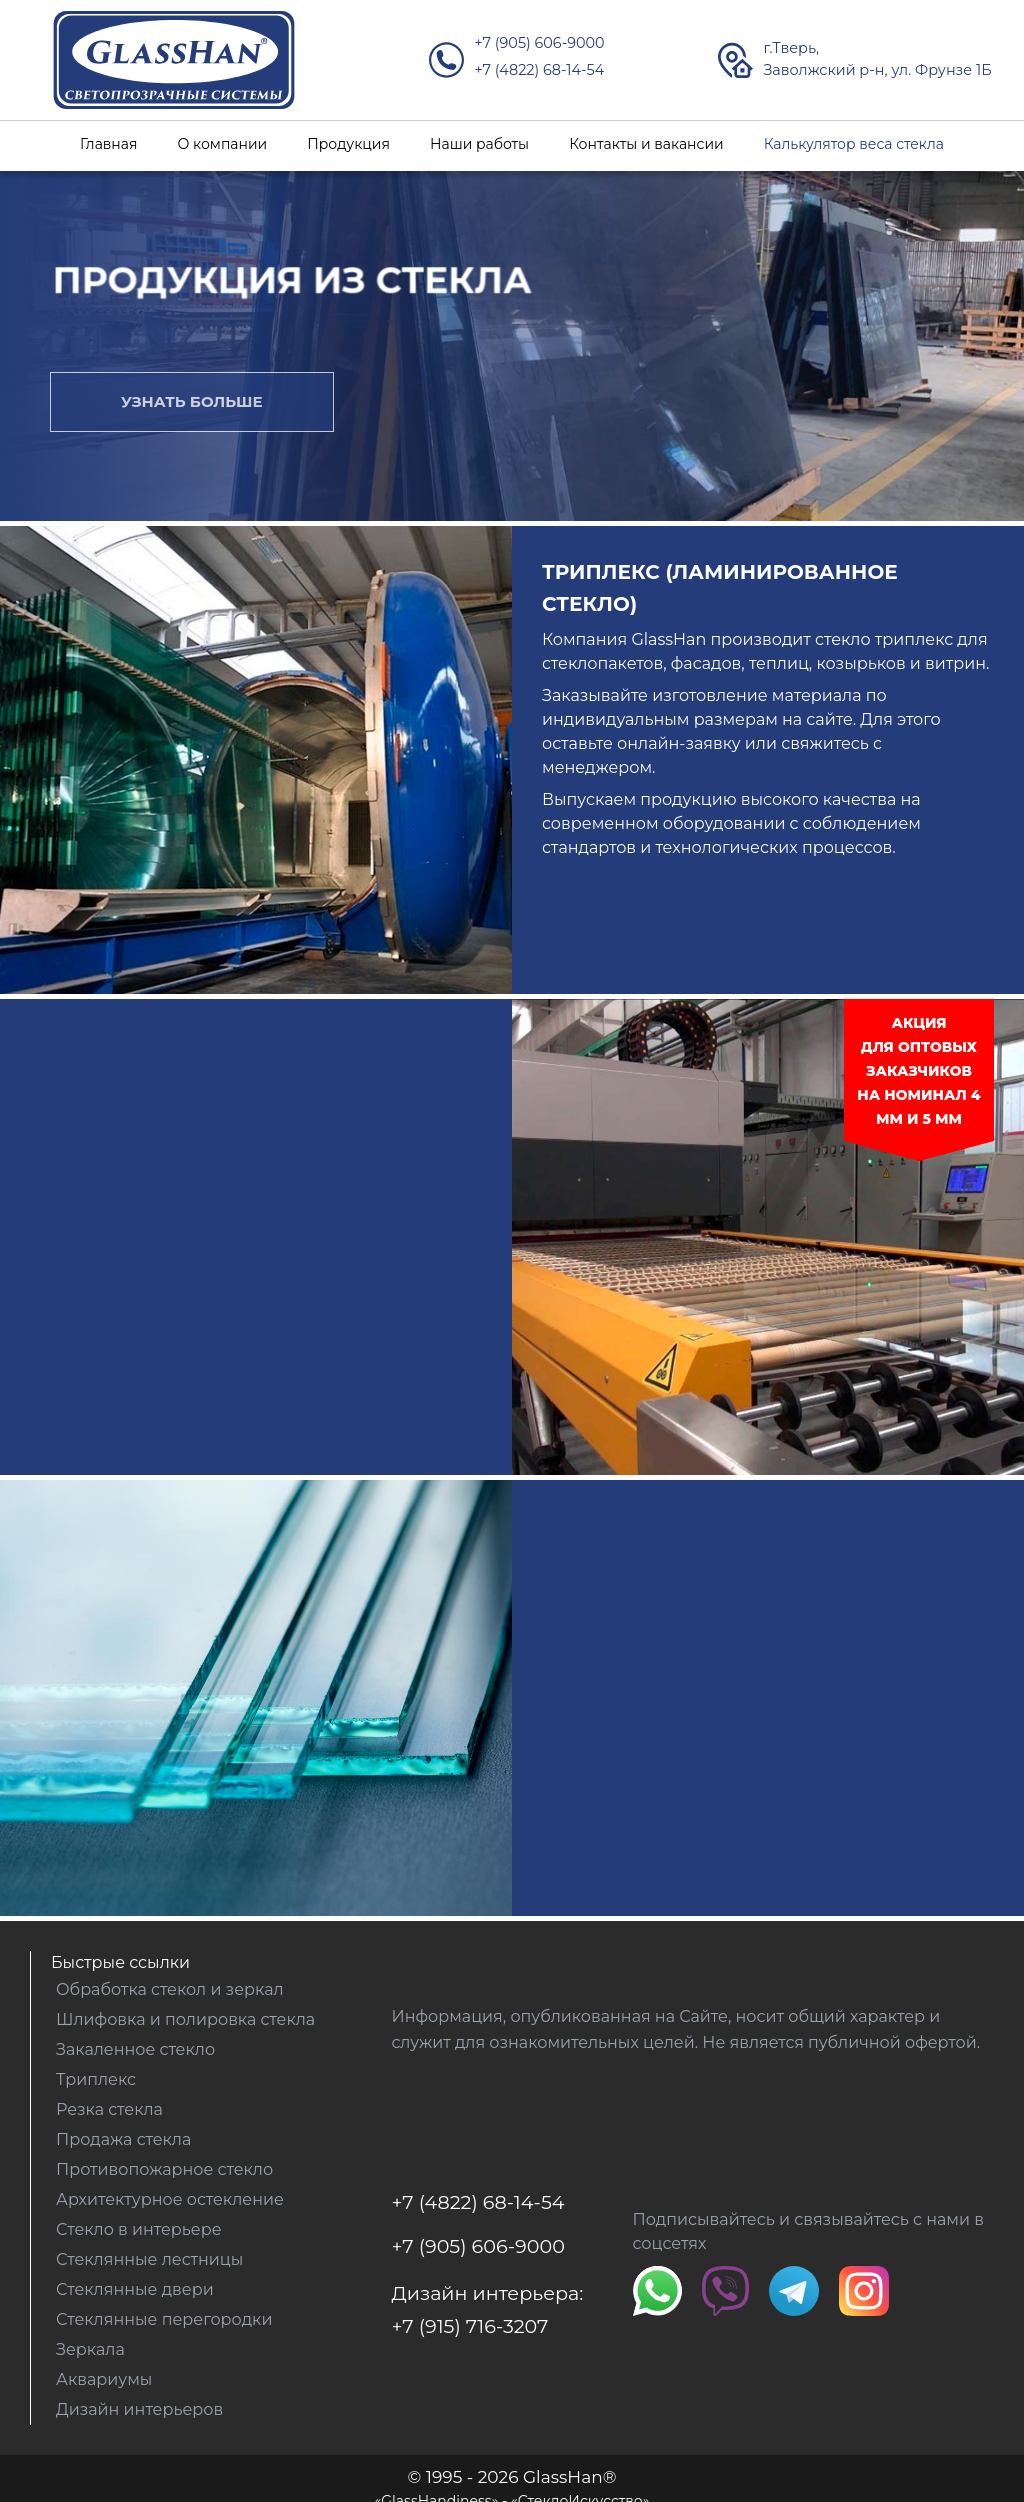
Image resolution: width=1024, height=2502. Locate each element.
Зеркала (90, 2349)
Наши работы (479, 144)
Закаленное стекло (135, 2049)
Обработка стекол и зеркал (170, 1989)
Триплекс (96, 2079)
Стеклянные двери (135, 2289)
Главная (108, 144)
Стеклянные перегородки (164, 2319)
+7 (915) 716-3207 (470, 2326)
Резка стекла (109, 2109)
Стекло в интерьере (139, 2229)
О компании (222, 144)
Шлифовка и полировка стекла (185, 2019)
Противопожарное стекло (164, 2169)
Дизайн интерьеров (139, 2409)
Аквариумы (104, 2379)
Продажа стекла (123, 2139)
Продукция (348, 144)
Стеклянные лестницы (149, 2259)
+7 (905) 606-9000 (539, 43)
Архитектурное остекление (170, 2199)
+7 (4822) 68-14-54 (539, 70)
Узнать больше (192, 401)
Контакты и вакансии (646, 144)
